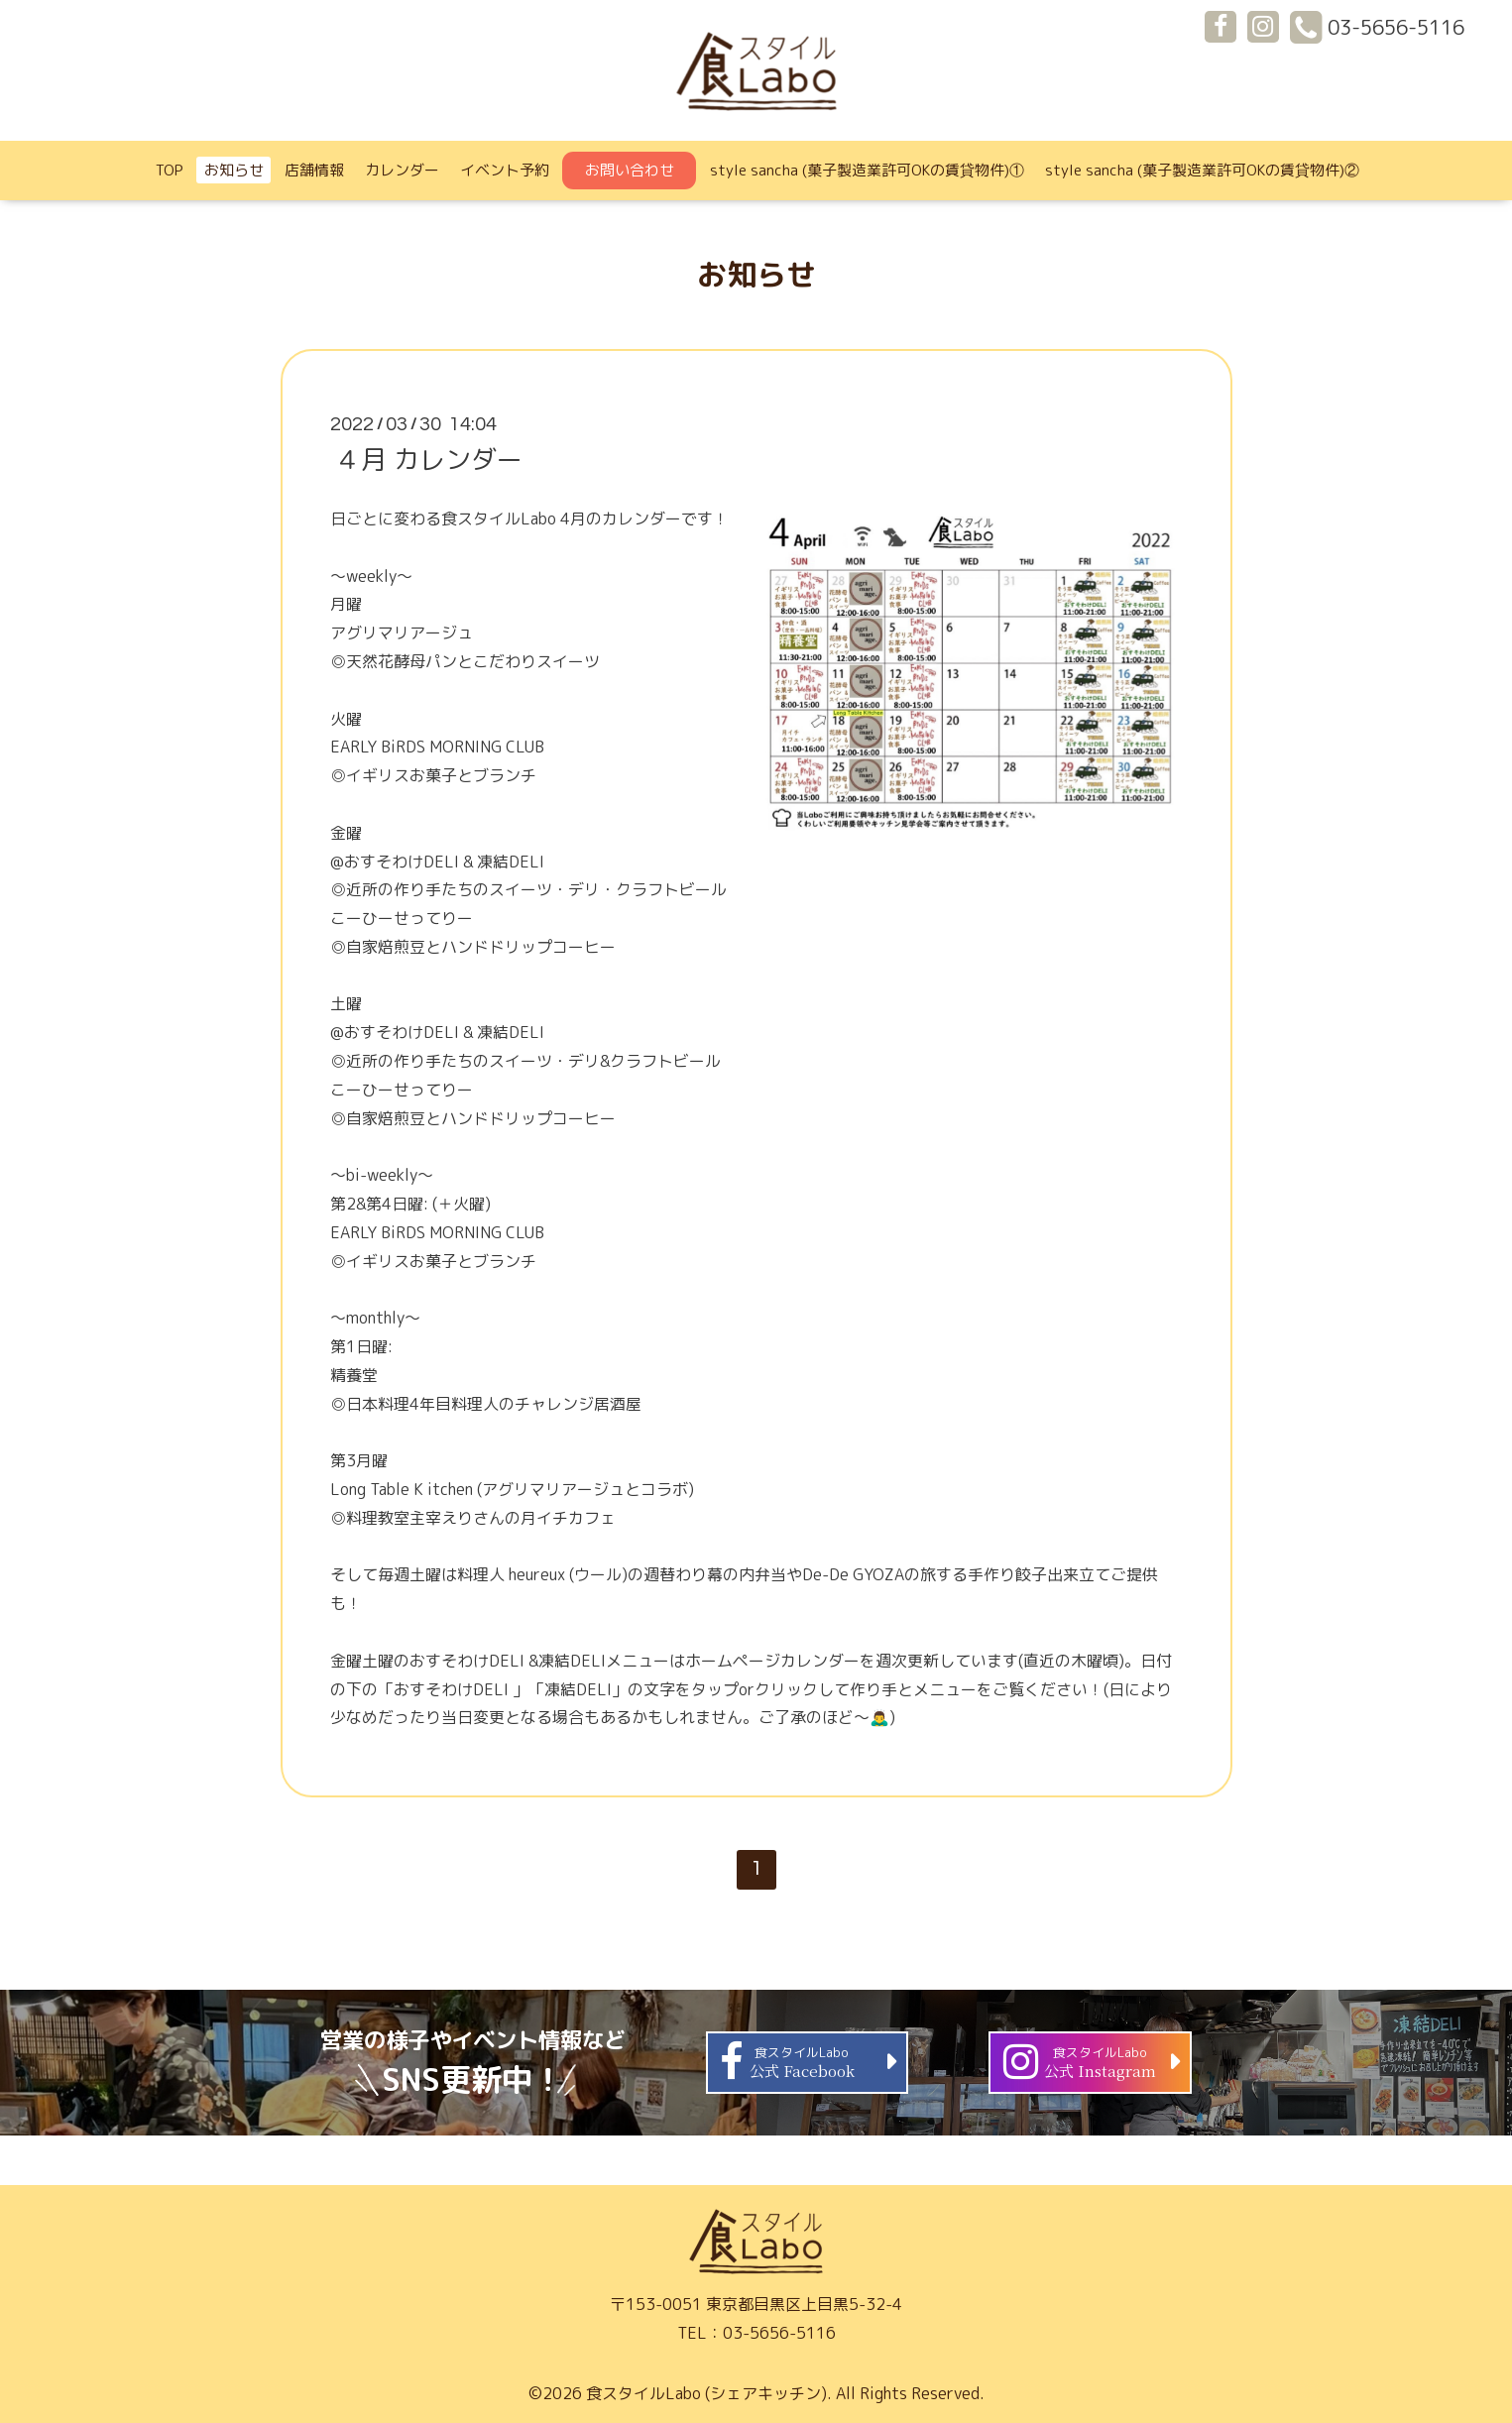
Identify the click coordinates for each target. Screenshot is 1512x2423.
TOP (169, 170)
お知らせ (234, 170)
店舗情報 (314, 170)
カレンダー (402, 170)
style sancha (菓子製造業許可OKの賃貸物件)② (1202, 170)
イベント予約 (504, 170)
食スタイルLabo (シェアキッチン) (706, 2393)
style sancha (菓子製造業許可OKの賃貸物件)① (867, 170)
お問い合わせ (629, 170)
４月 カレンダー (429, 459)
